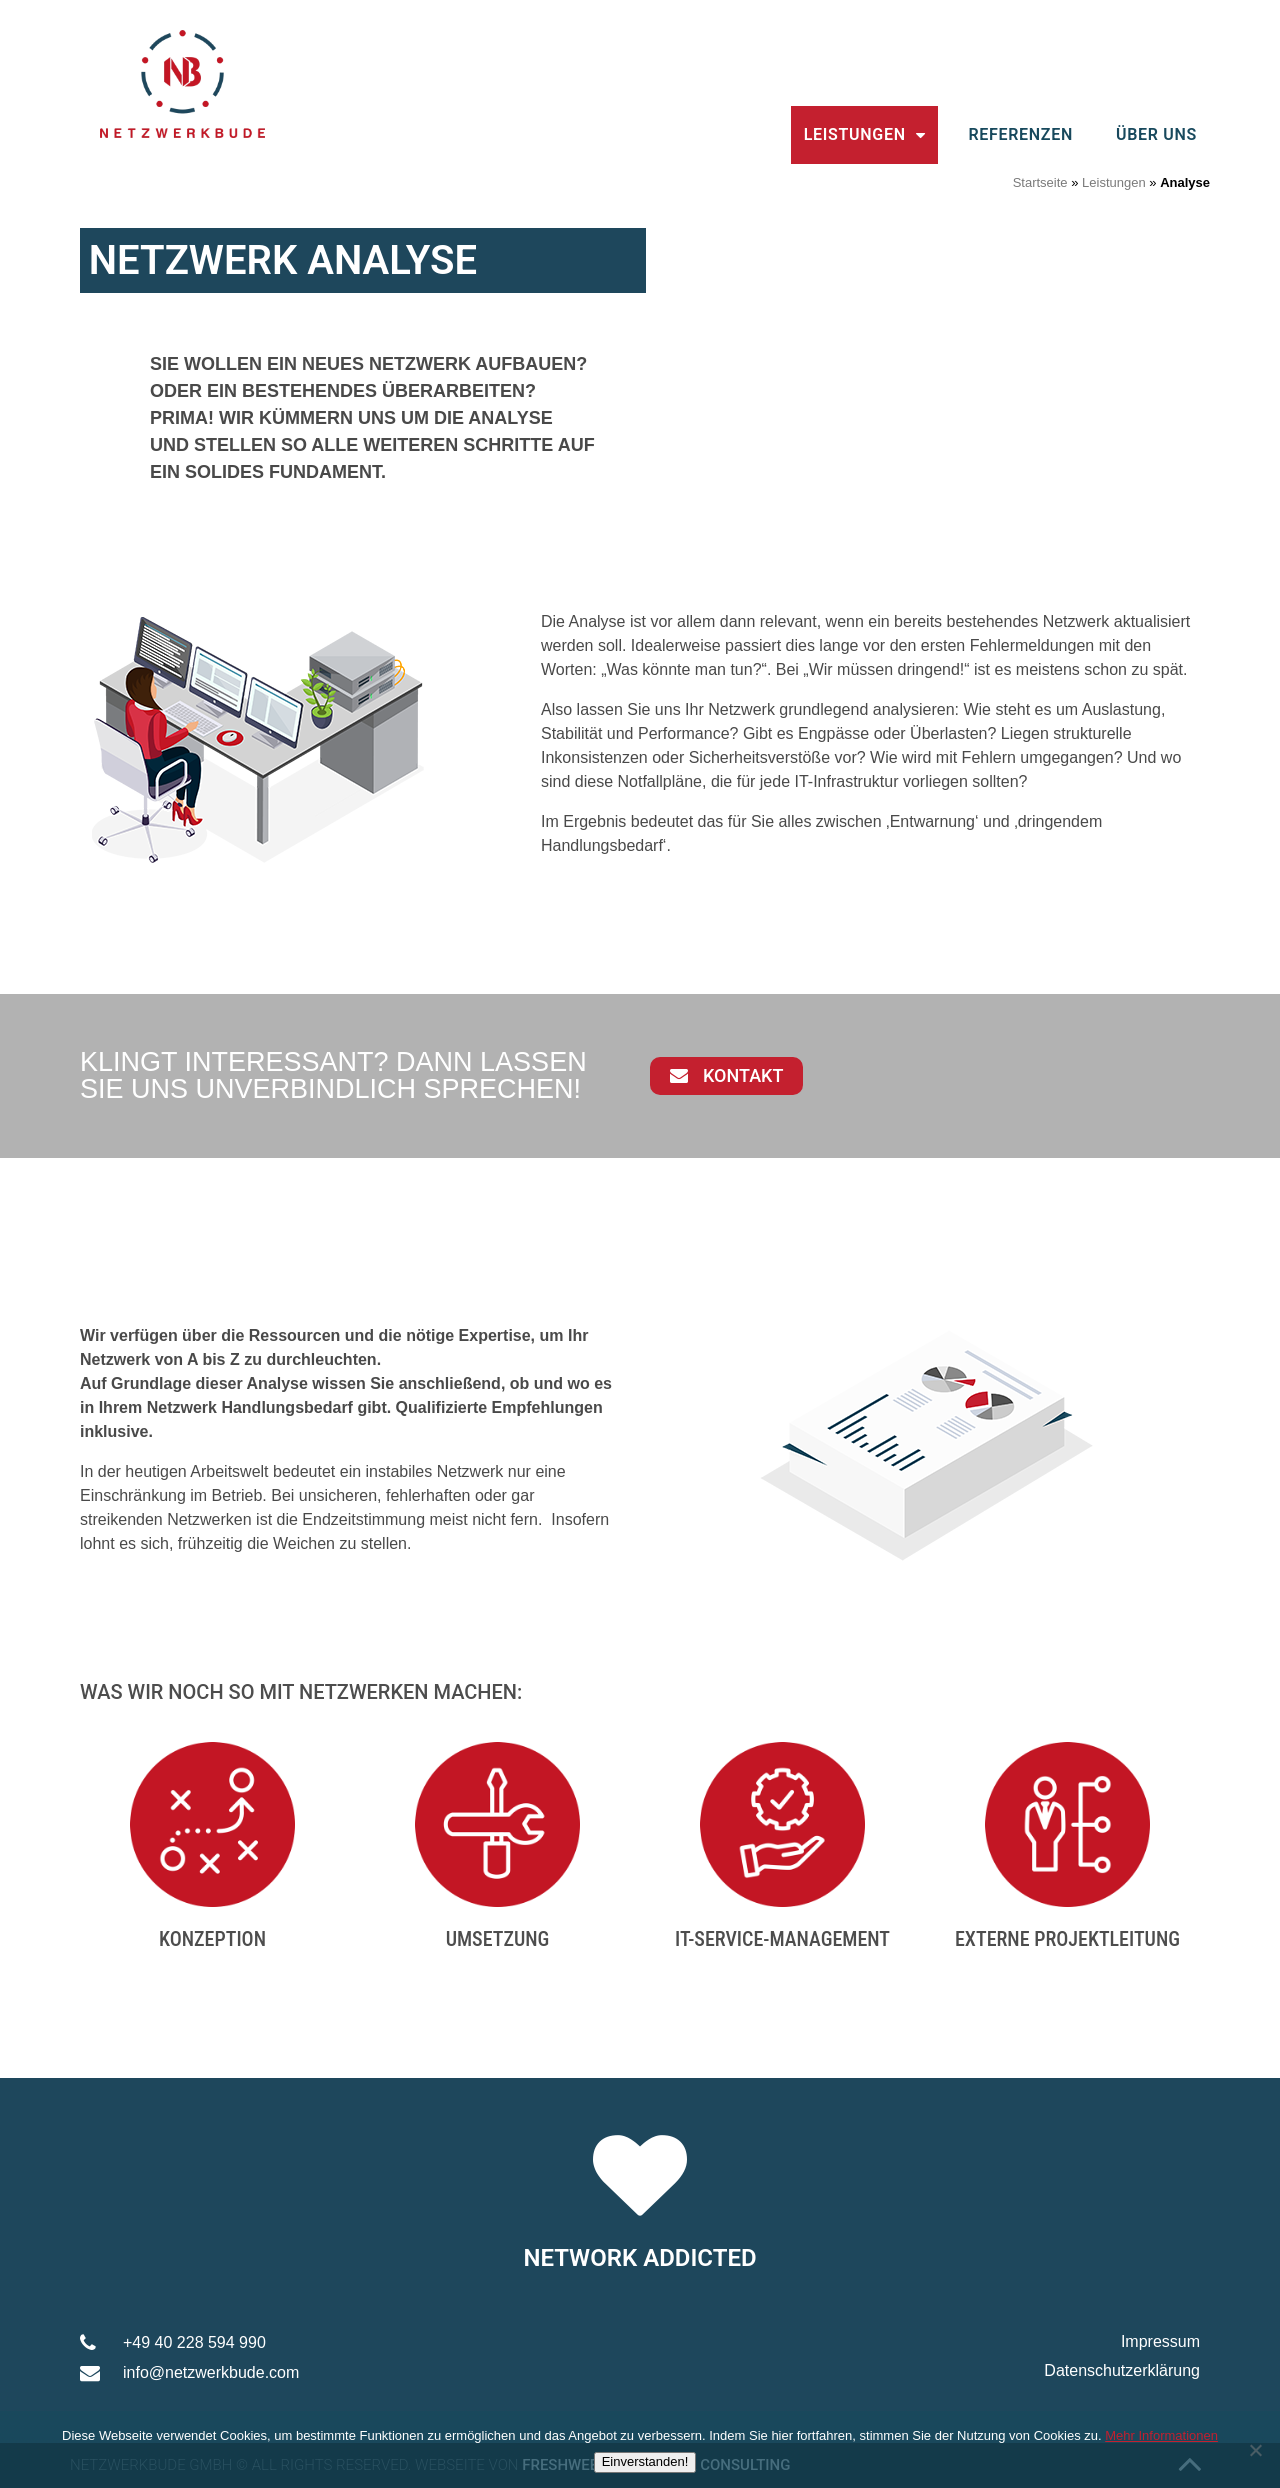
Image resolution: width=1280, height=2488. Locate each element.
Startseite (1040, 182)
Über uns (1156, 134)
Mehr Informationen (1161, 2435)
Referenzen (1020, 134)
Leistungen (865, 135)
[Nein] (1255, 2450)
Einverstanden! (645, 2461)
